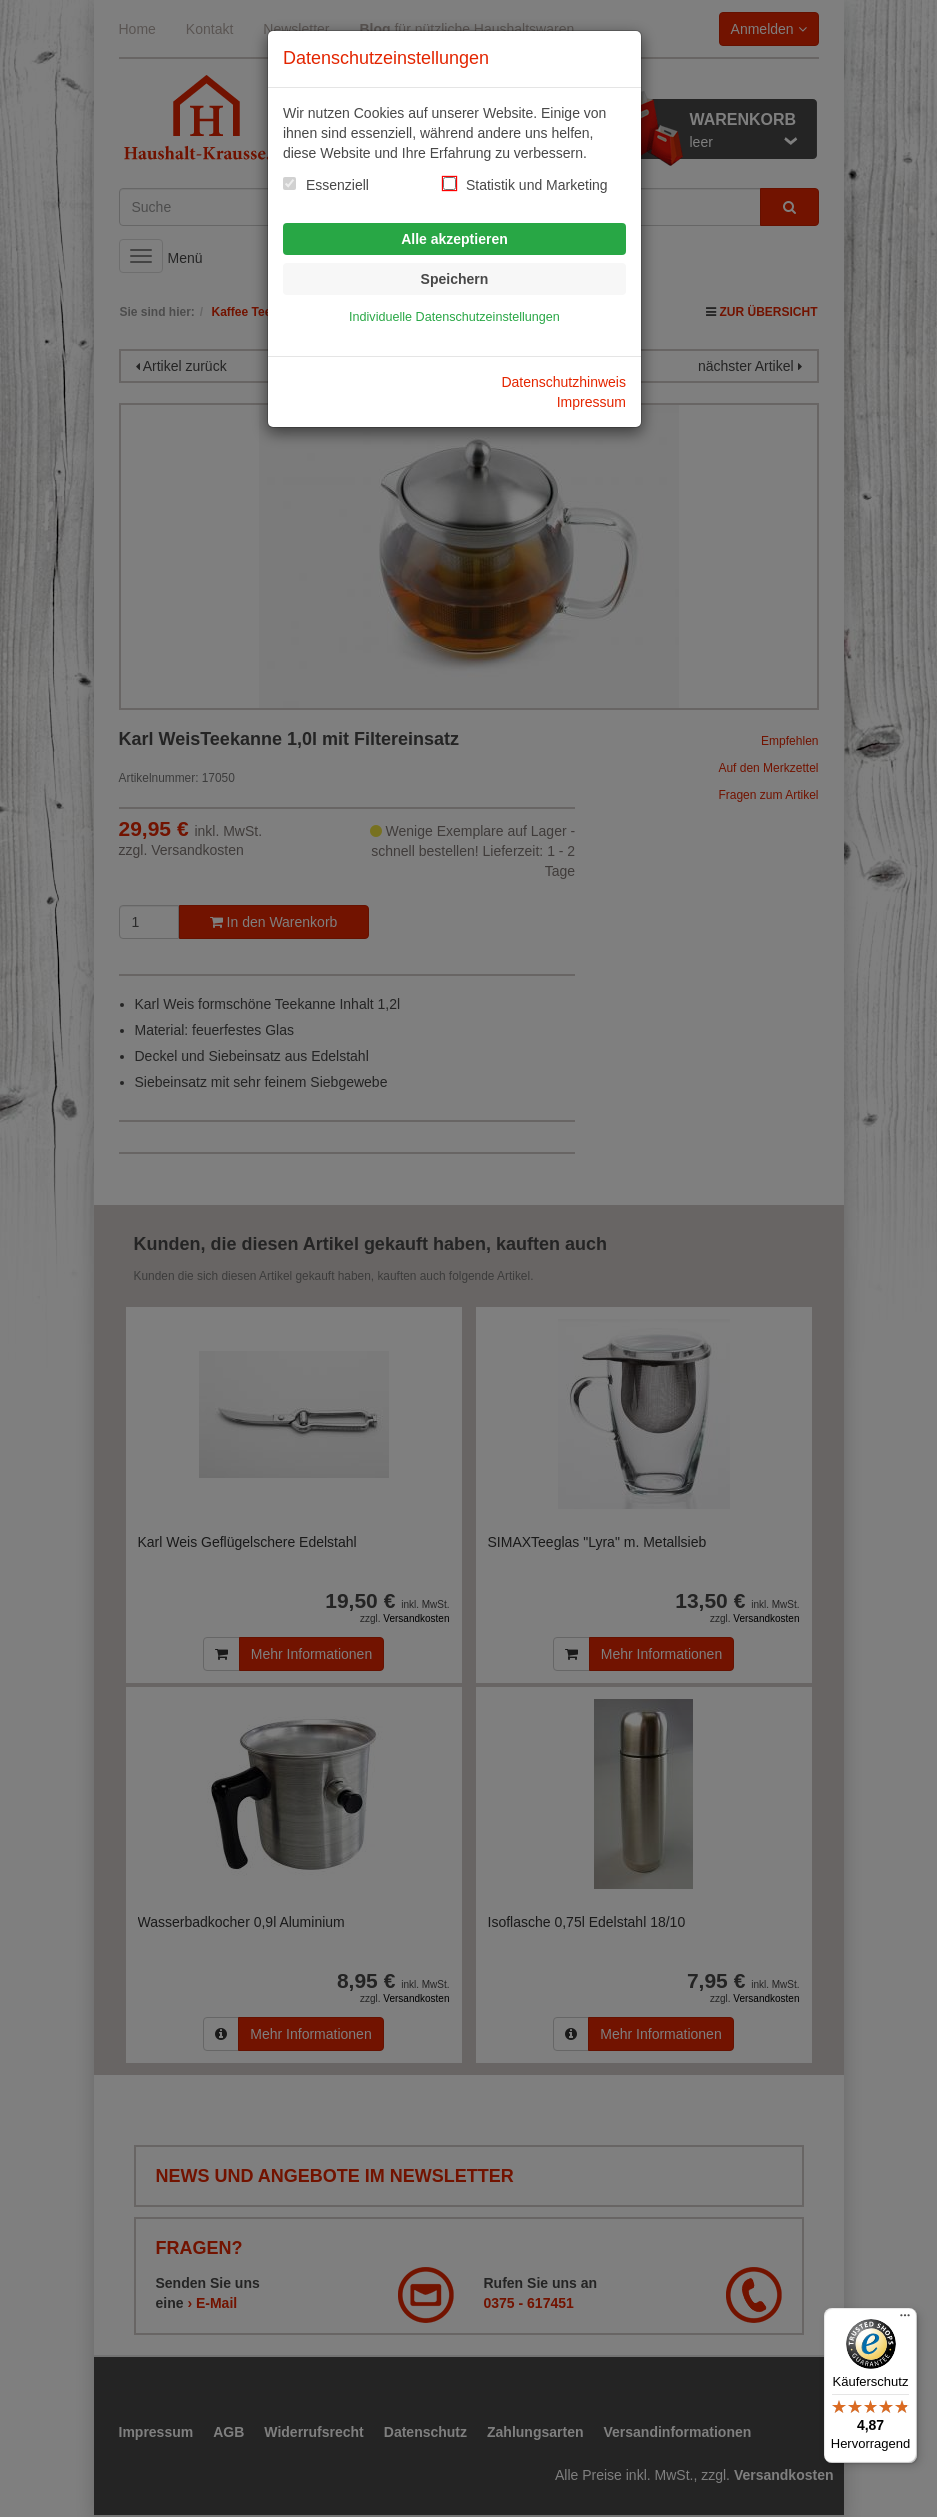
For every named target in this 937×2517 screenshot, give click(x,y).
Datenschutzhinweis (563, 382)
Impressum (591, 402)
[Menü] (905, 2320)
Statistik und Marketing (537, 185)
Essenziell (337, 185)
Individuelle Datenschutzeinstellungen (454, 317)
